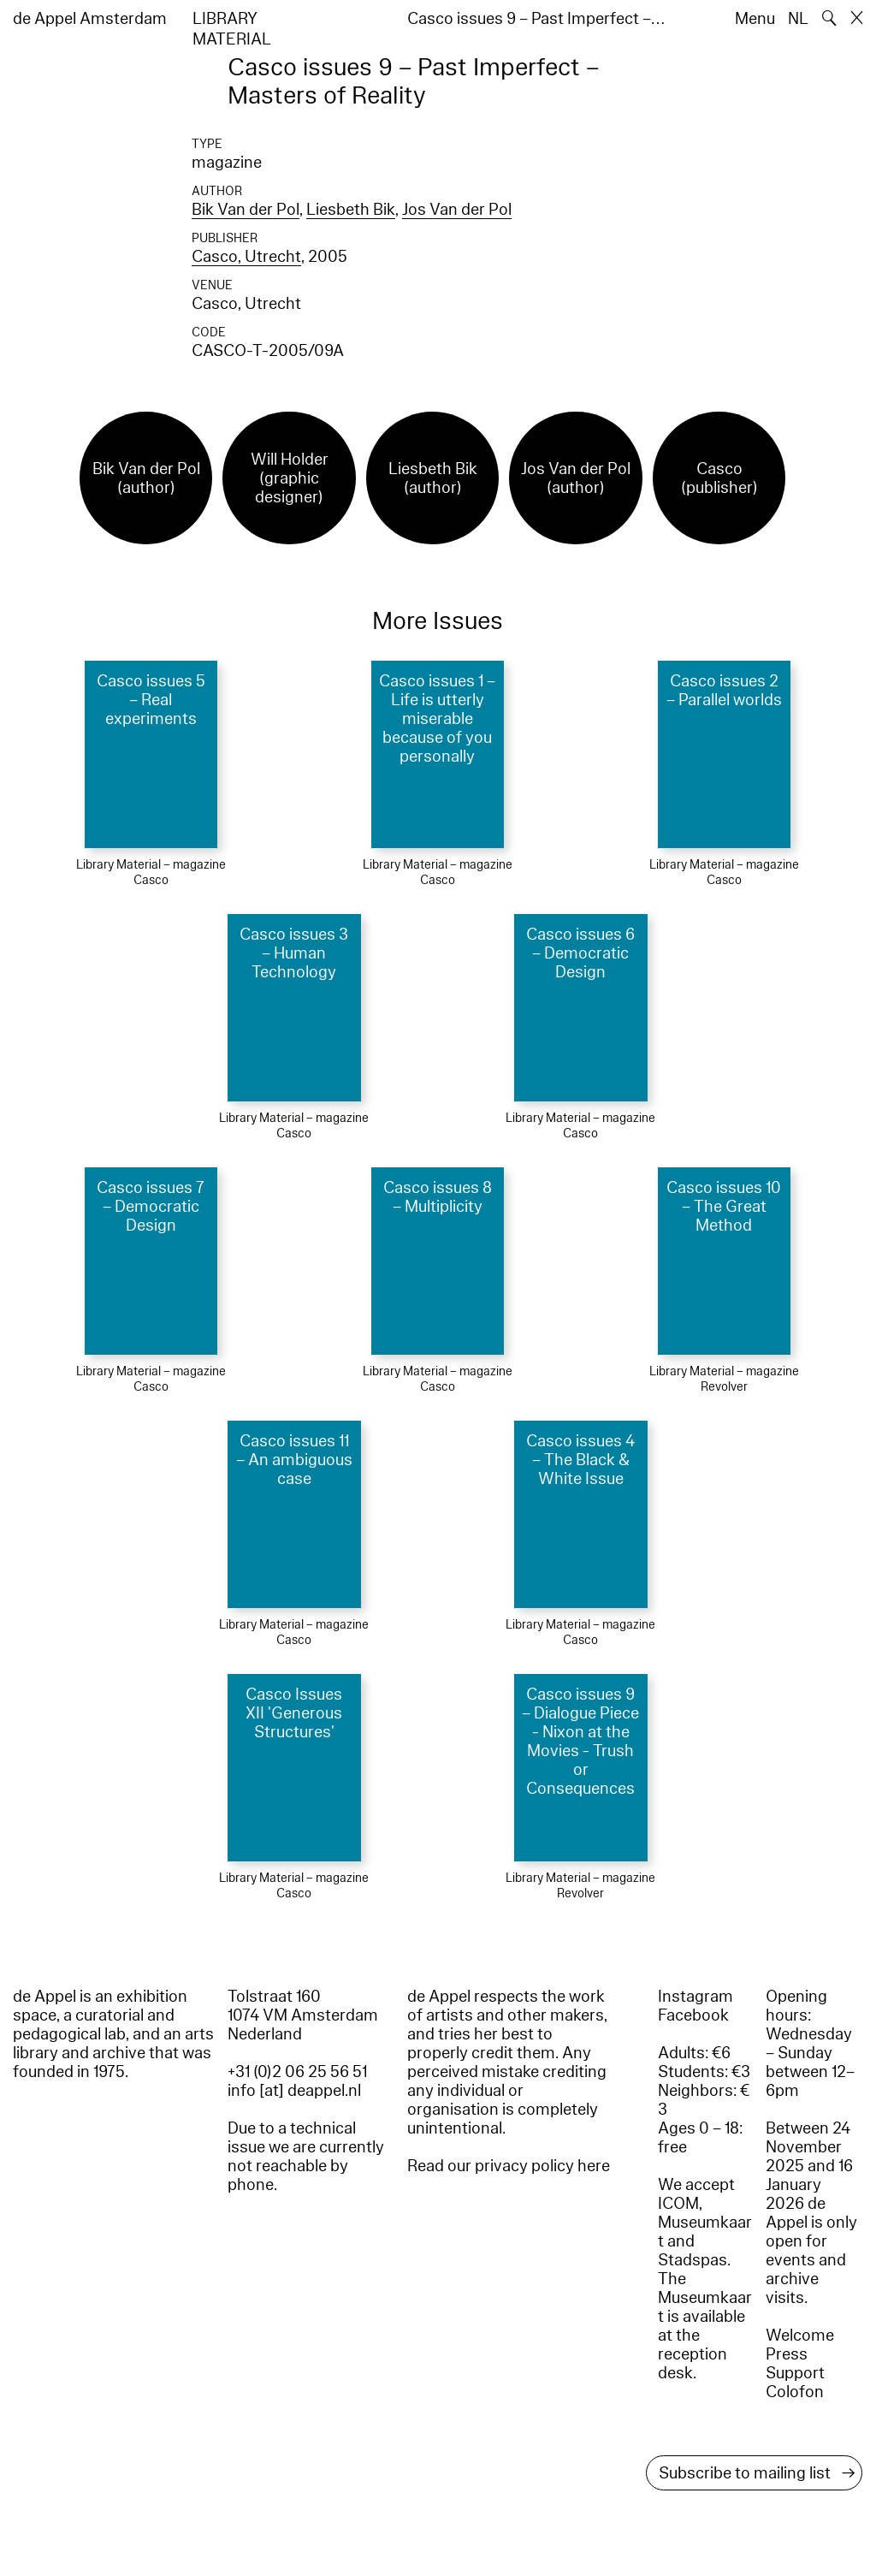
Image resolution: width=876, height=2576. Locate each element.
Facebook (693, 2015)
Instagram (695, 1996)
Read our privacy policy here (508, 2166)
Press (787, 2354)
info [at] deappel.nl (294, 2091)
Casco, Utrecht (246, 257)
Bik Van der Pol (245, 210)
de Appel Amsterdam (90, 19)
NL (798, 19)
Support (795, 2373)
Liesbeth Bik (350, 210)
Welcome (800, 2335)
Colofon (795, 2392)
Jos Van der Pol (457, 210)
